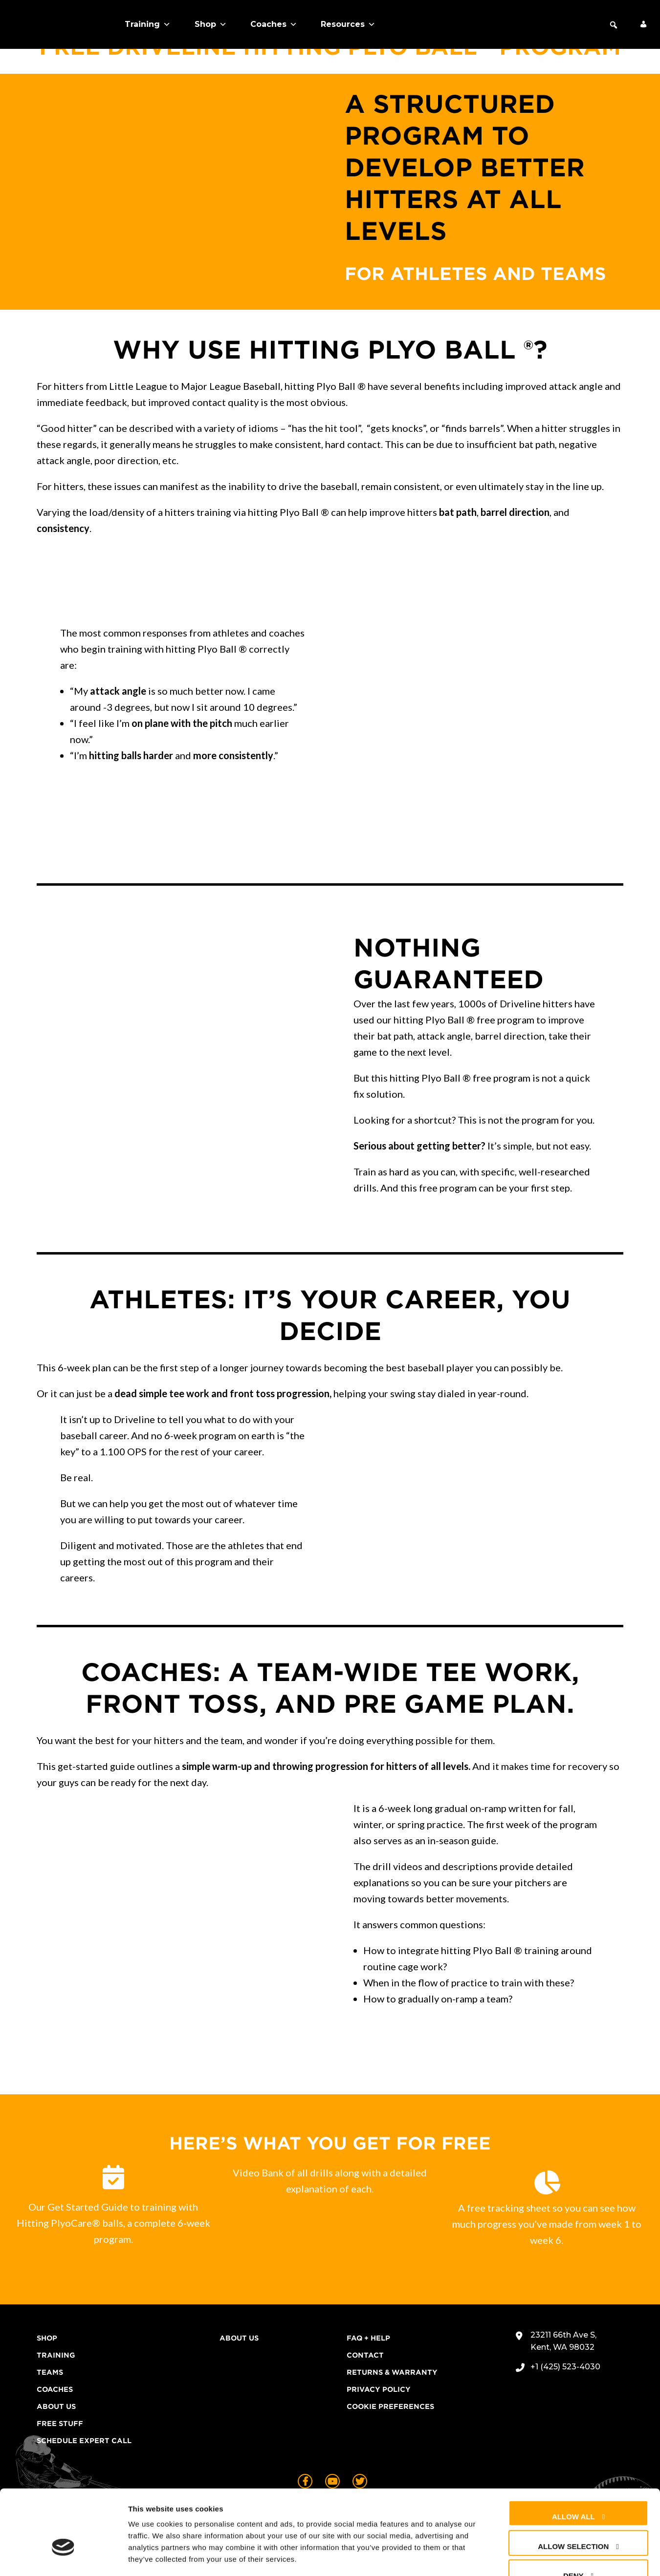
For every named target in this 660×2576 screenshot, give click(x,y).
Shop (211, 24)
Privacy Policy (379, 2389)
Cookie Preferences (390, 2406)
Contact (365, 2355)
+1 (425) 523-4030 (565, 2366)
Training (148, 24)
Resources (348, 24)
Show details (513, 2557)
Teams (50, 2372)
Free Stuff (60, 2423)
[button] (613, 25)
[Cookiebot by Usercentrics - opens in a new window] (63, 2557)
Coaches (273, 24)
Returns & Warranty (392, 2372)
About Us (56, 2406)
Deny (573, 2516)
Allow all (573, 2457)
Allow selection (573, 2487)
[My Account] (643, 24)
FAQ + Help (368, 2338)
